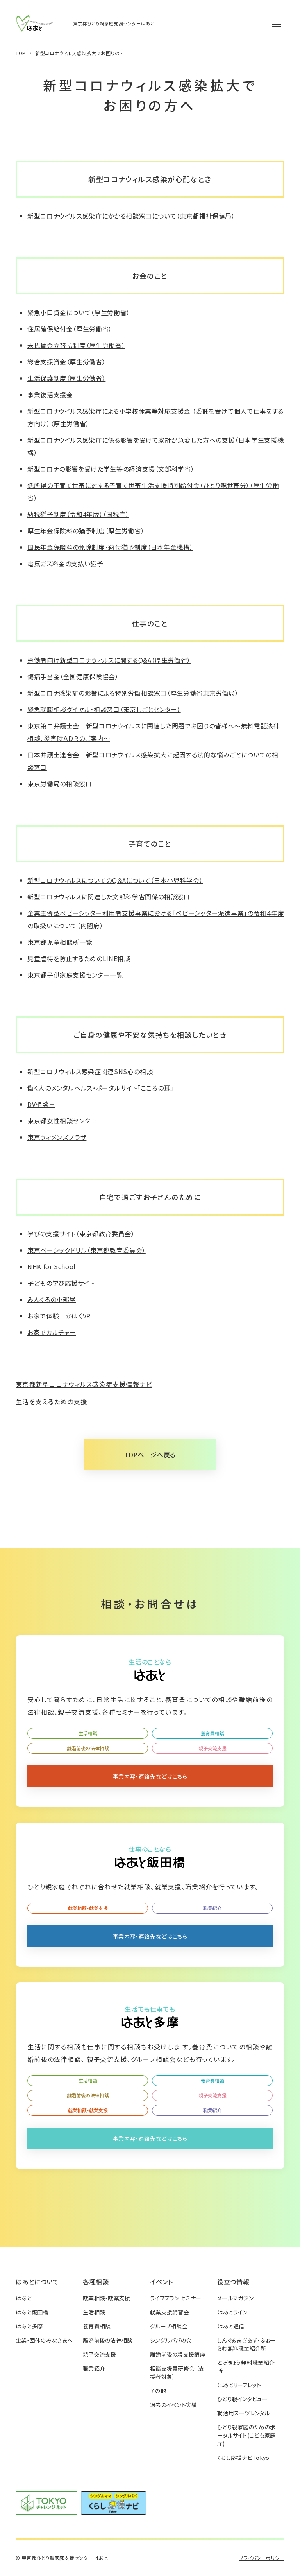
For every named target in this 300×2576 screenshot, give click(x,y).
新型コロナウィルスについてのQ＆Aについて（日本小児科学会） (115, 880)
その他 (158, 2391)
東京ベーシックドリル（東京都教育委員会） (86, 1250)
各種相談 (96, 2281)
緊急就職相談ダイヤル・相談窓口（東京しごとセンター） (104, 709)
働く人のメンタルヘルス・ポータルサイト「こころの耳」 (100, 1087)
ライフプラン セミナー (175, 2298)
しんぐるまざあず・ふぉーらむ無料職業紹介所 (246, 2344)
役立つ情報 (233, 2281)
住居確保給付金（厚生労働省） (69, 329)
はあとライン (232, 2312)
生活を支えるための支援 (51, 1401)
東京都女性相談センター (62, 1120)
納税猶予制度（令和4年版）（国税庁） (78, 514)
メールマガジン (235, 2298)
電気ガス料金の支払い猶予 (65, 563)
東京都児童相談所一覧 (59, 942)
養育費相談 (212, 1733)
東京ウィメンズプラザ (56, 1137)
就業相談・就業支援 (88, 1908)
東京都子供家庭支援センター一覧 (75, 974)
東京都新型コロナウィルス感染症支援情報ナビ (84, 1384)
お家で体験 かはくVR (59, 1315)
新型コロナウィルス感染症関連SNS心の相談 (90, 1071)
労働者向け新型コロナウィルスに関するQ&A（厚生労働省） (109, 660)
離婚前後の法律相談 (88, 1748)
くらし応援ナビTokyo (243, 2457)
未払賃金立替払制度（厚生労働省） (76, 345)
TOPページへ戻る (150, 1454)
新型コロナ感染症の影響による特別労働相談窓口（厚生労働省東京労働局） (133, 693)
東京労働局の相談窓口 (59, 783)
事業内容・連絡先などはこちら (150, 1776)
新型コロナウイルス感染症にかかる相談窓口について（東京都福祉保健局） (131, 216)
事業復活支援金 (50, 394)
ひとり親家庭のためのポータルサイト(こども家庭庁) (246, 2435)
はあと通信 (230, 2326)
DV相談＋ (41, 1104)
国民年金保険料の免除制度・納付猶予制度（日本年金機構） (110, 547)
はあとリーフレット (239, 2385)
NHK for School (51, 1266)
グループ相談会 (169, 2326)
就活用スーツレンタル (243, 2413)
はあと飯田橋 (32, 2312)
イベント (161, 2281)
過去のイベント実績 (173, 2405)
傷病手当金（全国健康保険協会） (73, 676)
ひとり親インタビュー (242, 2399)
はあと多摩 (29, 2326)
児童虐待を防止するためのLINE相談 (78, 958)
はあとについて (37, 2281)
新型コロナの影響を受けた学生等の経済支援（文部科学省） (110, 469)
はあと (24, 2298)
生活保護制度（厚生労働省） (66, 378)
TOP (21, 53)
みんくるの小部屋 (51, 1299)
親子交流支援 (212, 1748)
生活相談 (88, 1733)
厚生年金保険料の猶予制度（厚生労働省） (85, 530)
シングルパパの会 (170, 2340)
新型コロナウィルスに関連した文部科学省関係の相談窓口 (108, 896)
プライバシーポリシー (261, 2557)
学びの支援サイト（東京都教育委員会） (81, 1233)
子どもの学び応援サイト (61, 1283)
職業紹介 (212, 1908)
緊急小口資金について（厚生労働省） (78, 312)
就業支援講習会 (169, 2312)
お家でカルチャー (51, 1332)
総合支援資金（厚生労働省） (66, 361)
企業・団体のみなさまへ (44, 2340)
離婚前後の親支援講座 (177, 2354)
